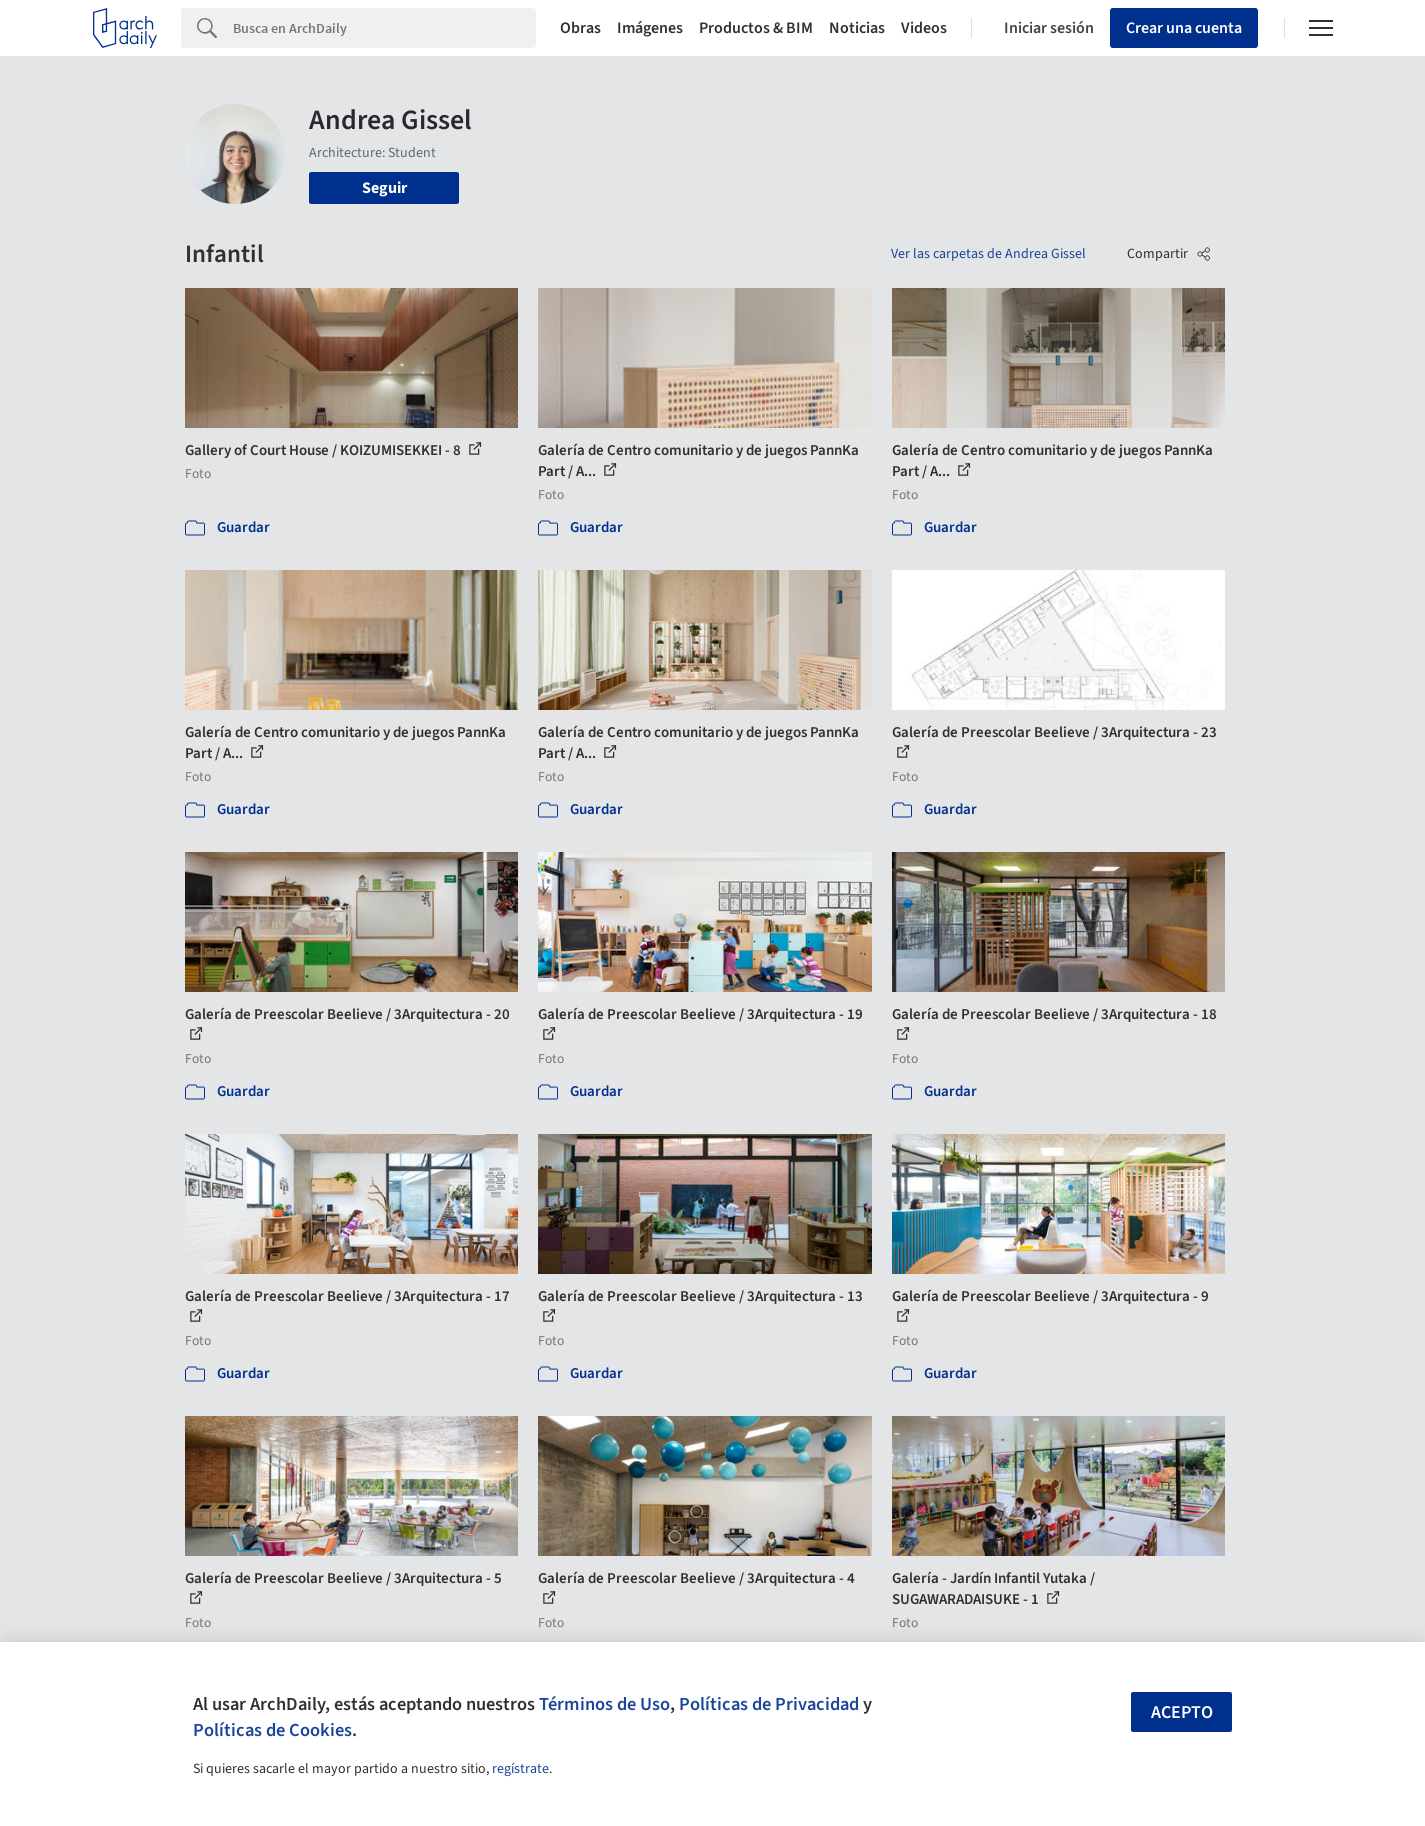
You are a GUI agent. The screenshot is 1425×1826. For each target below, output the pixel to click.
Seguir (384, 188)
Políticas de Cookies (272, 1730)
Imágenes (650, 28)
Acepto (1182, 1712)
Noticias (857, 28)
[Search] (384, 28)
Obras (580, 28)
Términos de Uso (604, 1704)
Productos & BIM (756, 28)
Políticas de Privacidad (769, 1704)
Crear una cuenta (1184, 28)
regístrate (520, 1769)
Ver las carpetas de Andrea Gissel (988, 254)
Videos (924, 28)
